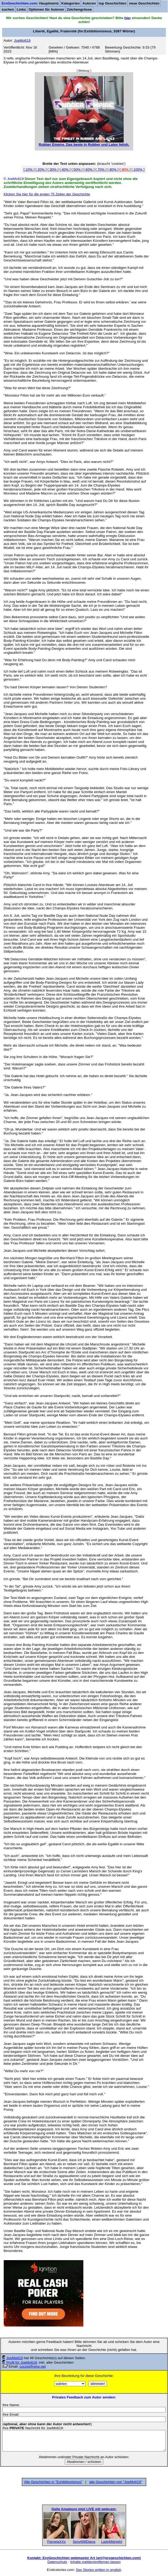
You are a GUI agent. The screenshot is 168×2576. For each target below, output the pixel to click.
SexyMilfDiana (84, 2542)
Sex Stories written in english (98, 2570)
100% (138, 169)
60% (88, 169)
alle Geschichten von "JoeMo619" (115, 2482)
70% (101, 169)
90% (125, 169)
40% (65, 169)
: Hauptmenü (30, 3)
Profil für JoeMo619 (21, 2362)
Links (21, 9)
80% (113, 169)
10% (28, 169)
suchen (8, 9)
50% (76, 169)
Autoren (89, 3)
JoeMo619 (14, 2358)
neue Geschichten (144, 3)
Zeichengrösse (79, 9)
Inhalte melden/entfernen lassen (95, 2562)
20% (41, 169)
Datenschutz (57, 2562)
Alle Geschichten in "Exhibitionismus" (53, 2482)
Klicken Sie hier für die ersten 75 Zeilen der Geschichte (47, 194)
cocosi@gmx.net (32, 2366)
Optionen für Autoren (46, 9)
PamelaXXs (56, 2542)
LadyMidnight (111, 2542)
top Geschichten (112, 3)
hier (127, 18)
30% (53, 169)
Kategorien (70, 3)
